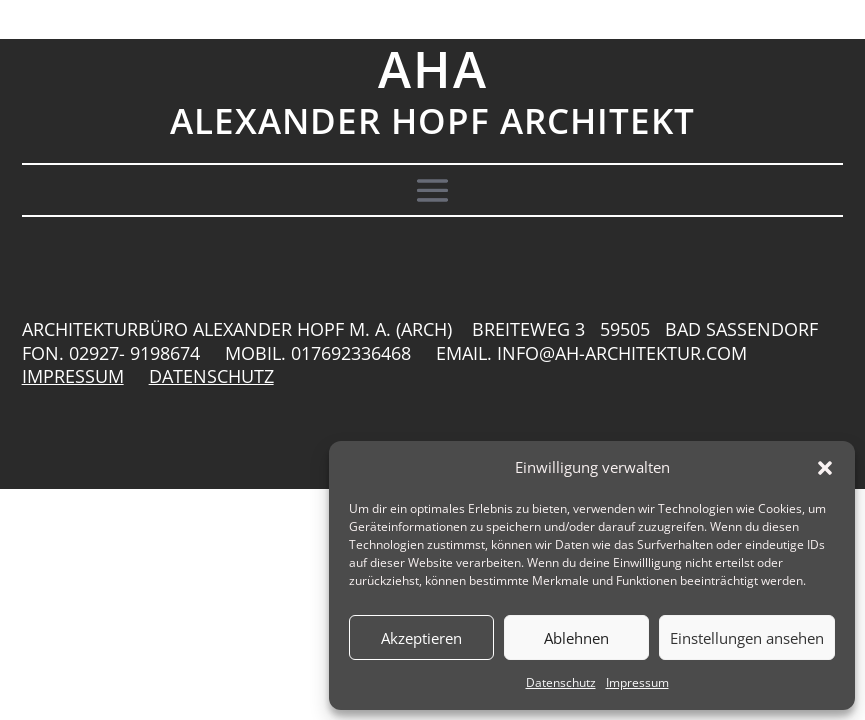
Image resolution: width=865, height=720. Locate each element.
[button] (825, 468)
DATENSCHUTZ (211, 376)
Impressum (637, 682)
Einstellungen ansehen (747, 638)
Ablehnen (576, 638)
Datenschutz (561, 682)
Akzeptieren (421, 638)
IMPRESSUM (73, 376)
